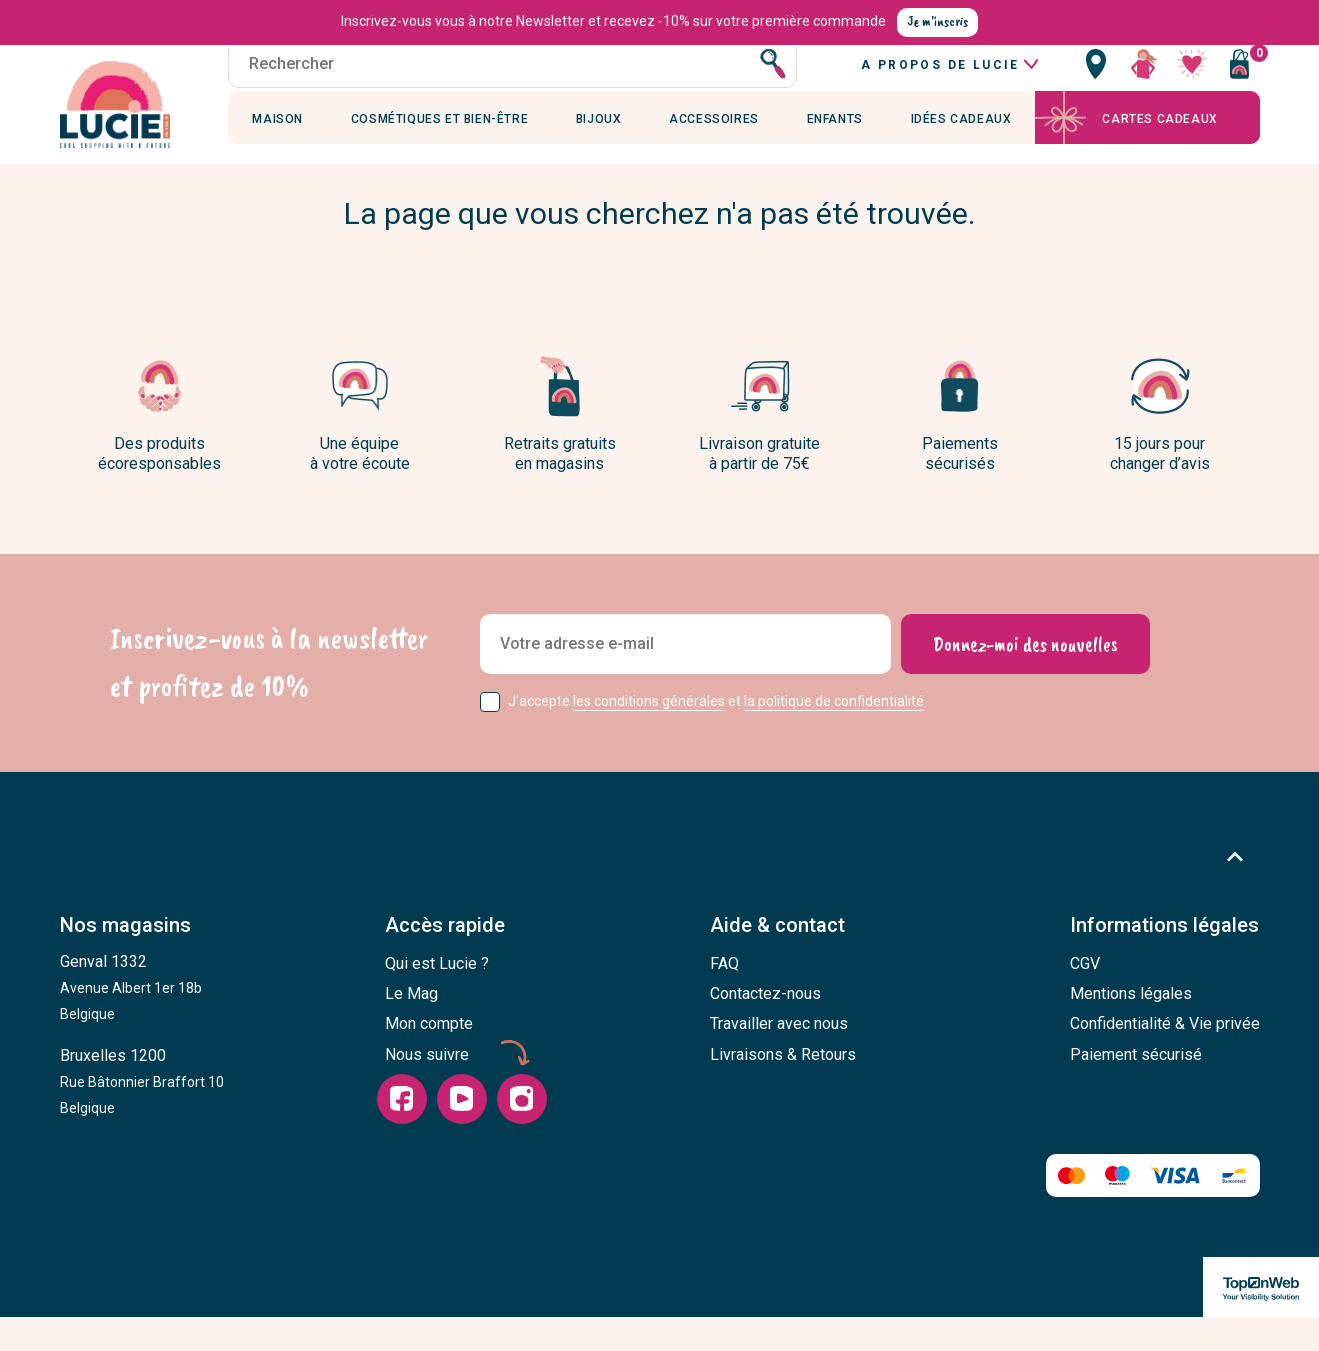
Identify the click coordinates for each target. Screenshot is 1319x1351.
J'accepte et (716, 736)
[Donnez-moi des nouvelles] (1025, 679)
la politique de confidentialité (834, 736)
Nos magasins (125, 961)
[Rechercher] (513, 85)
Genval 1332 (131, 1022)
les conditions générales (649, 736)
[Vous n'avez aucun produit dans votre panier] (1240, 85)
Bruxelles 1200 (142, 1116)
